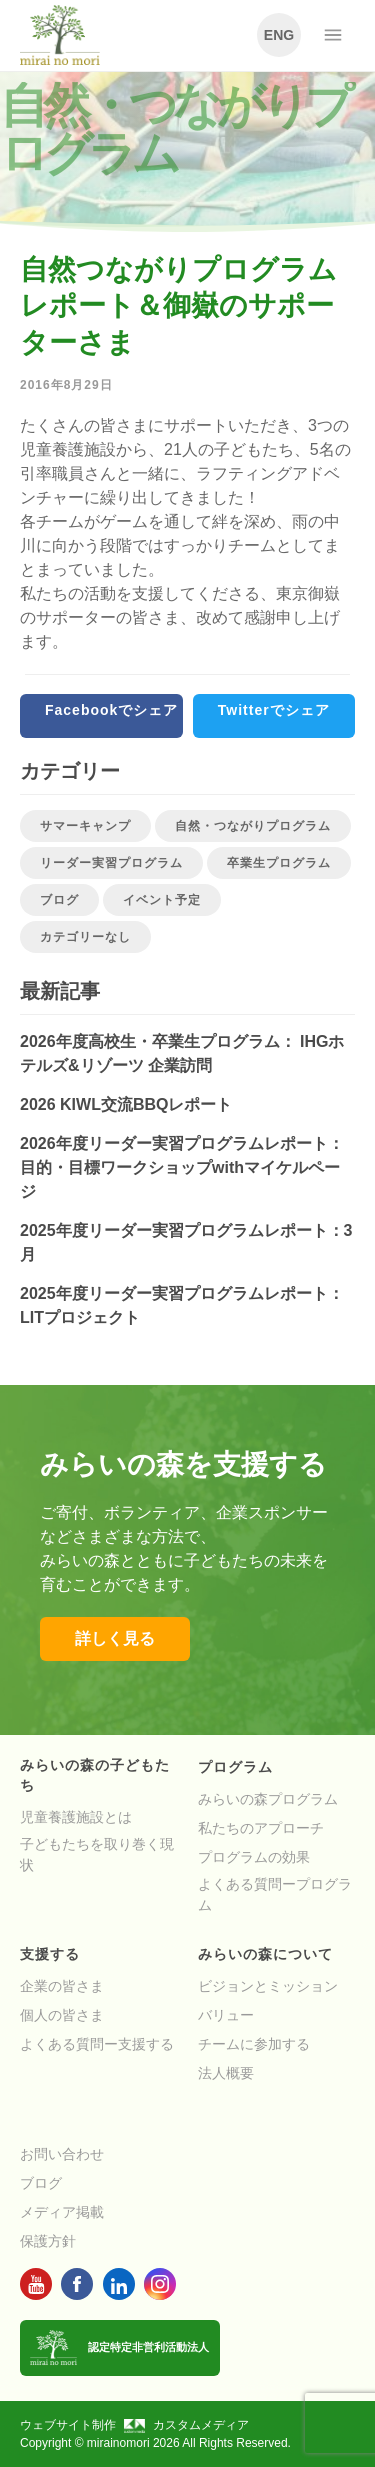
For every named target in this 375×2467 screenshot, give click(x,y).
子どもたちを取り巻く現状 (97, 1854)
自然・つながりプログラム (253, 826)
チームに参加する (254, 2044)
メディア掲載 (62, 2212)
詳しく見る (115, 1638)
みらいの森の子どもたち (95, 1775)
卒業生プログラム (279, 863)
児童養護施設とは (76, 1817)
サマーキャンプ (85, 826)
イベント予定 (162, 900)
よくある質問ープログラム (275, 1894)
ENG (279, 35)
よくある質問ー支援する (97, 2044)
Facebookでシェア (111, 710)
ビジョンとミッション (268, 1986)
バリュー (226, 2015)
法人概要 (226, 2073)
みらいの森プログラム (268, 1799)
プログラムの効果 (254, 1857)
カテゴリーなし (85, 937)
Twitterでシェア (274, 710)
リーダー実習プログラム (111, 863)
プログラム (235, 1767)
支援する (50, 1954)
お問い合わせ (62, 2154)
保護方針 (48, 2241)
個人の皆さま (62, 2015)
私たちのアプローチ (261, 1828)
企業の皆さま (62, 1986)
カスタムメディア (186, 2425)
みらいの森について (265, 1954)
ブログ (59, 900)
